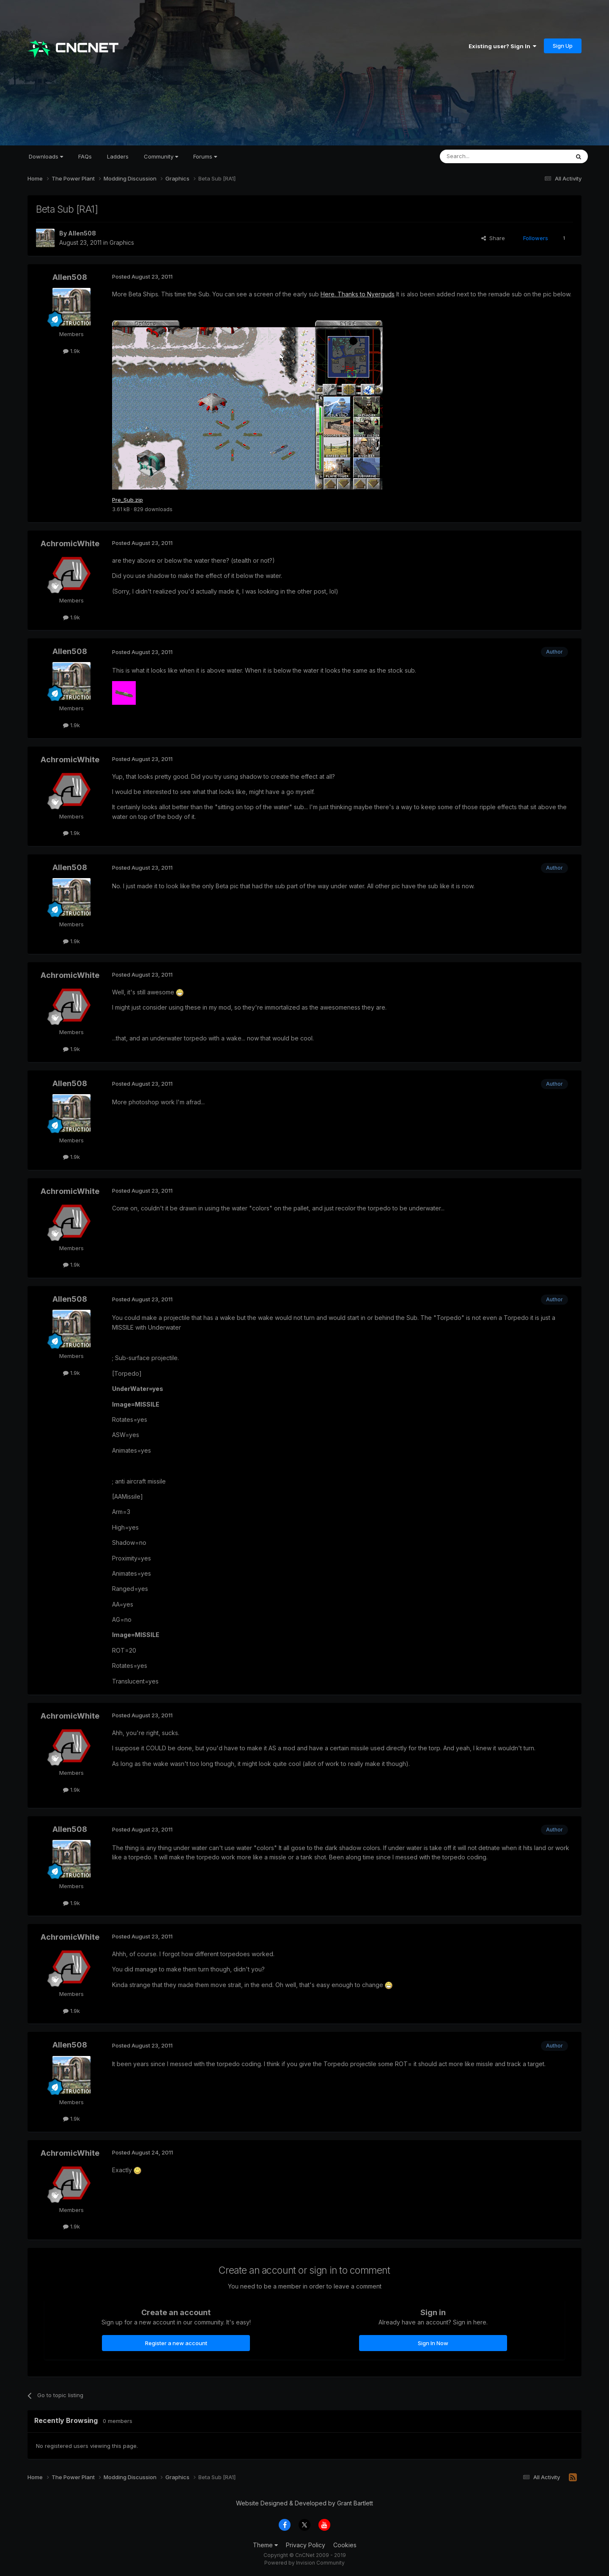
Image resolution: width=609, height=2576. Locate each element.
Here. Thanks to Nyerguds (358, 294)
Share (493, 238)
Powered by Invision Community (304, 2563)
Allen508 (82, 233)
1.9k (71, 351)
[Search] (483, 156)
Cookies (345, 2545)
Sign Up (563, 45)
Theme (265, 2545)
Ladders (118, 156)
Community (161, 156)
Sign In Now (433, 2343)
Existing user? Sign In (502, 46)
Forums (205, 156)
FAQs (85, 156)
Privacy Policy (305, 2545)
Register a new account (176, 2343)
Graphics (122, 242)
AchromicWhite (70, 544)
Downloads (46, 156)
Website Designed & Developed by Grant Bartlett (304, 2504)
